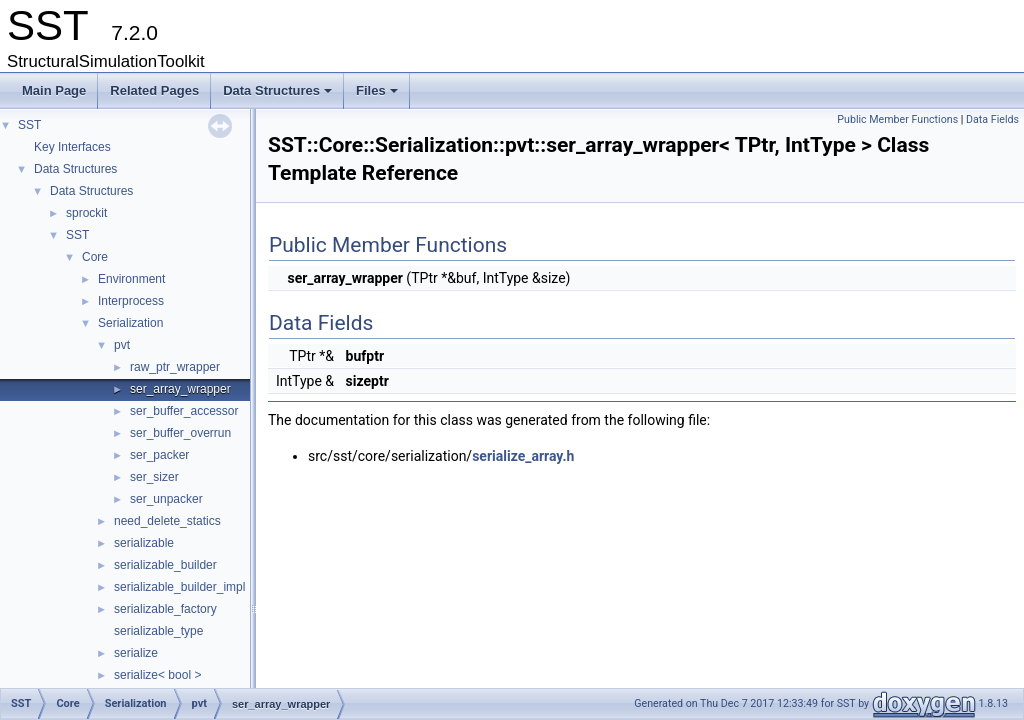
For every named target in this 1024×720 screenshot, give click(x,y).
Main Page (54, 90)
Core (95, 257)
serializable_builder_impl (179, 587)
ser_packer (159, 455)
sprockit (86, 213)
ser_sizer (154, 477)
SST (29, 125)
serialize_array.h (523, 456)
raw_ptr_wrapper (175, 367)
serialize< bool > (157, 675)
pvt (122, 345)
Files (378, 96)
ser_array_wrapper (180, 389)
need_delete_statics (167, 521)
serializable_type (158, 631)
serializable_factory (165, 609)
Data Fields (992, 119)
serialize (136, 653)
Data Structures (279, 96)
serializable (144, 543)
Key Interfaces (72, 147)
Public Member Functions (897, 119)
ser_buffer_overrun (180, 433)
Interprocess (131, 301)
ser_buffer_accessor (184, 411)
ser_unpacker (166, 499)
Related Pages (154, 90)
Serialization (130, 323)
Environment (131, 279)
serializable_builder (165, 565)
